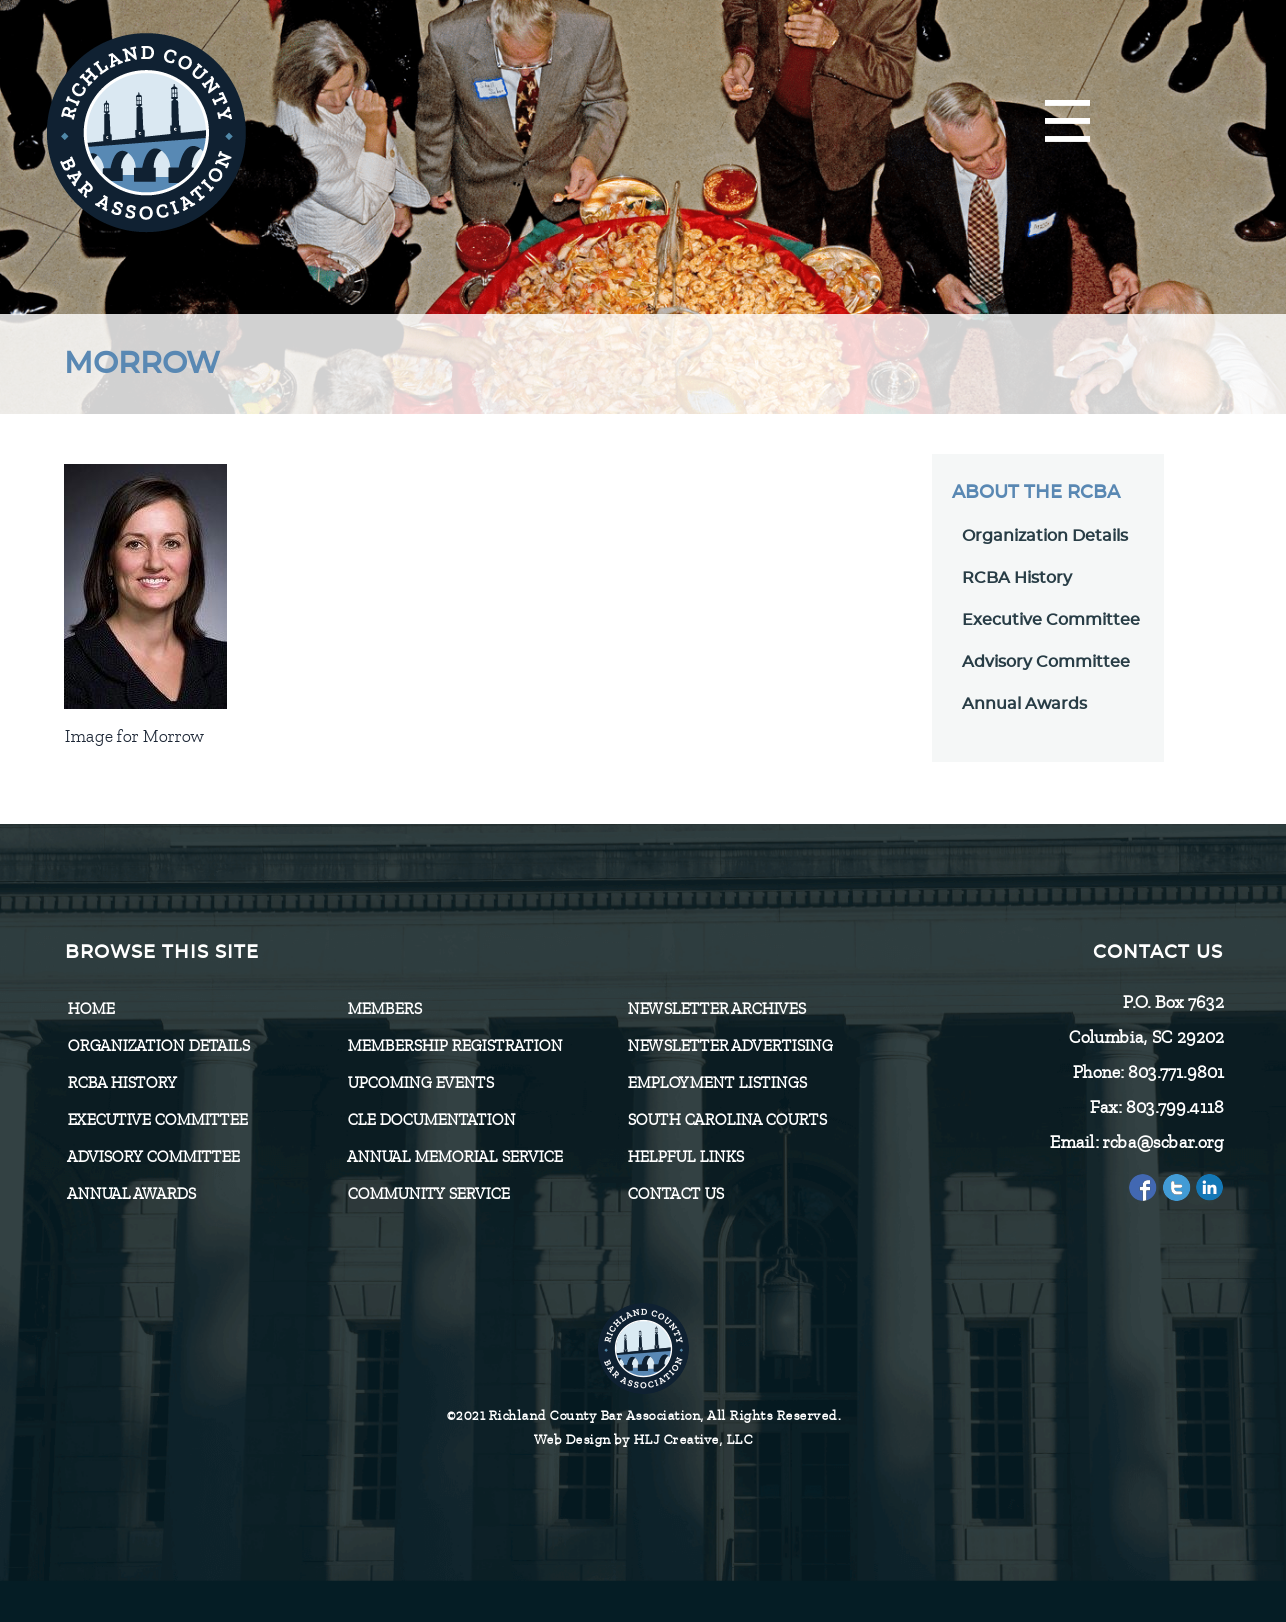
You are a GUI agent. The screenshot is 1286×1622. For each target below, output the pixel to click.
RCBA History (1017, 578)
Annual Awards (1024, 704)
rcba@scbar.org (1162, 1142)
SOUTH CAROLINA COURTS (726, 1120)
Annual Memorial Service (454, 1157)
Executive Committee (1051, 620)
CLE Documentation (431, 1120)
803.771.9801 (1175, 1072)
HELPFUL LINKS (685, 1157)
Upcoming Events (420, 1083)
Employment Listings (716, 1083)
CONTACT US (675, 1194)
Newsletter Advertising (729, 1046)
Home (90, 1009)
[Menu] (1067, 122)
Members (384, 1009)
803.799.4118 (1174, 1107)
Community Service (428, 1194)
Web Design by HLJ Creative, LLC (643, 1439)
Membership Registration (454, 1046)
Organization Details (1045, 536)
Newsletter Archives (716, 1009)
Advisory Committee (1046, 662)
